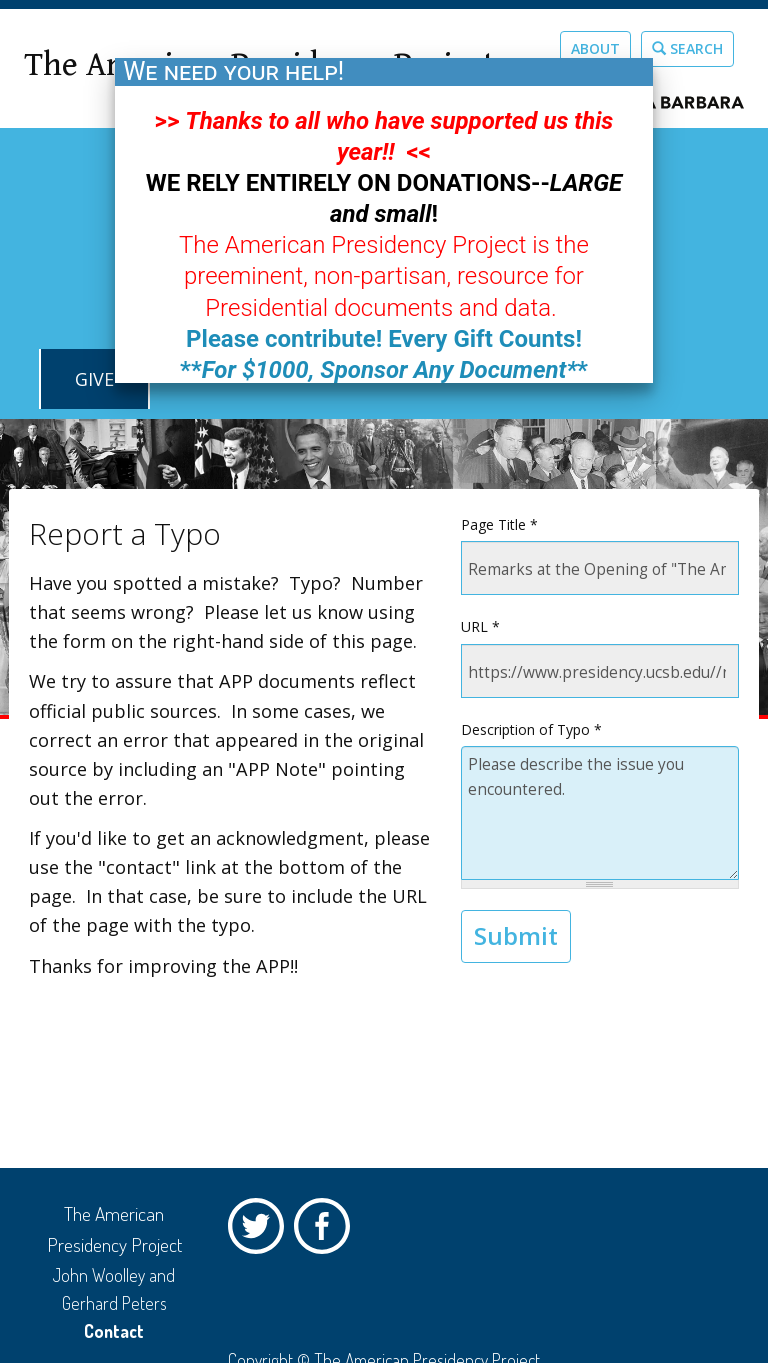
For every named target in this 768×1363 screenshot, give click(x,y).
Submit (516, 935)
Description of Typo (531, 729)
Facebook (327, 1231)
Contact (114, 1331)
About (595, 48)
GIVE (94, 379)
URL (480, 626)
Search (687, 48)
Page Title (499, 524)
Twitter (261, 1231)
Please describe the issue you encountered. (600, 813)
